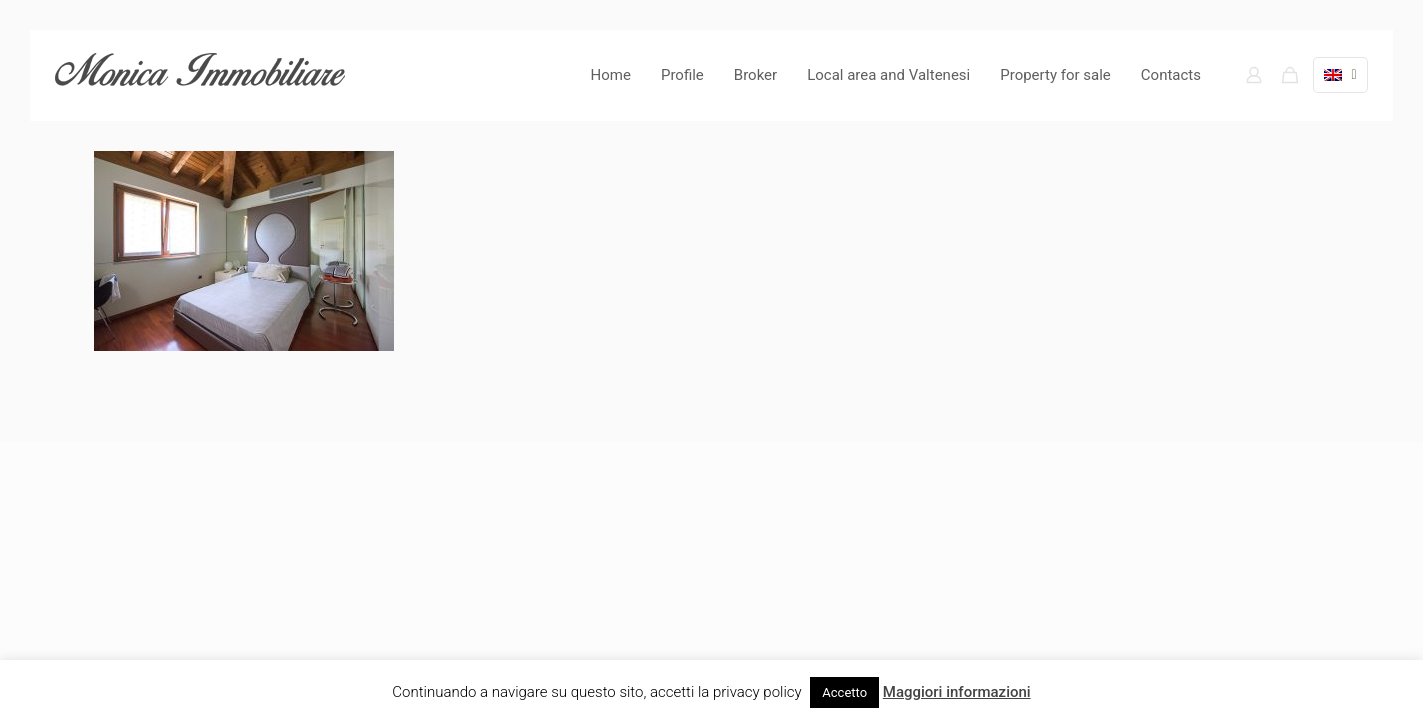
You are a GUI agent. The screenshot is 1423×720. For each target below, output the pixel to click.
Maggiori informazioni (957, 692)
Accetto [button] (844, 692)
